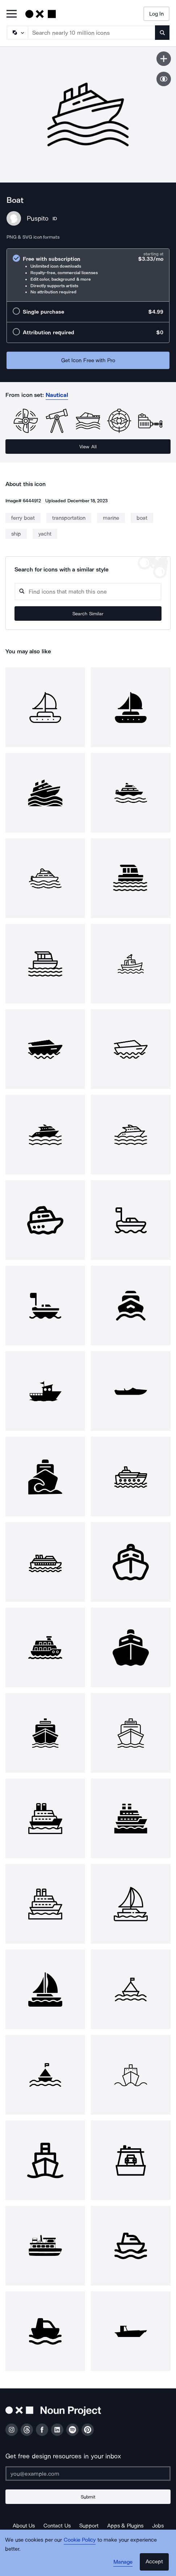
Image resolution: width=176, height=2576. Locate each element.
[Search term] (92, 32)
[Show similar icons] (163, 79)
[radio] (88, 275)
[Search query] (88, 591)
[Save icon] (163, 58)
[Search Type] (17, 32)
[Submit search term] (162, 32)
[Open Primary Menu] (12, 14)
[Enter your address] (88, 2473)
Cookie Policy (80, 2540)
